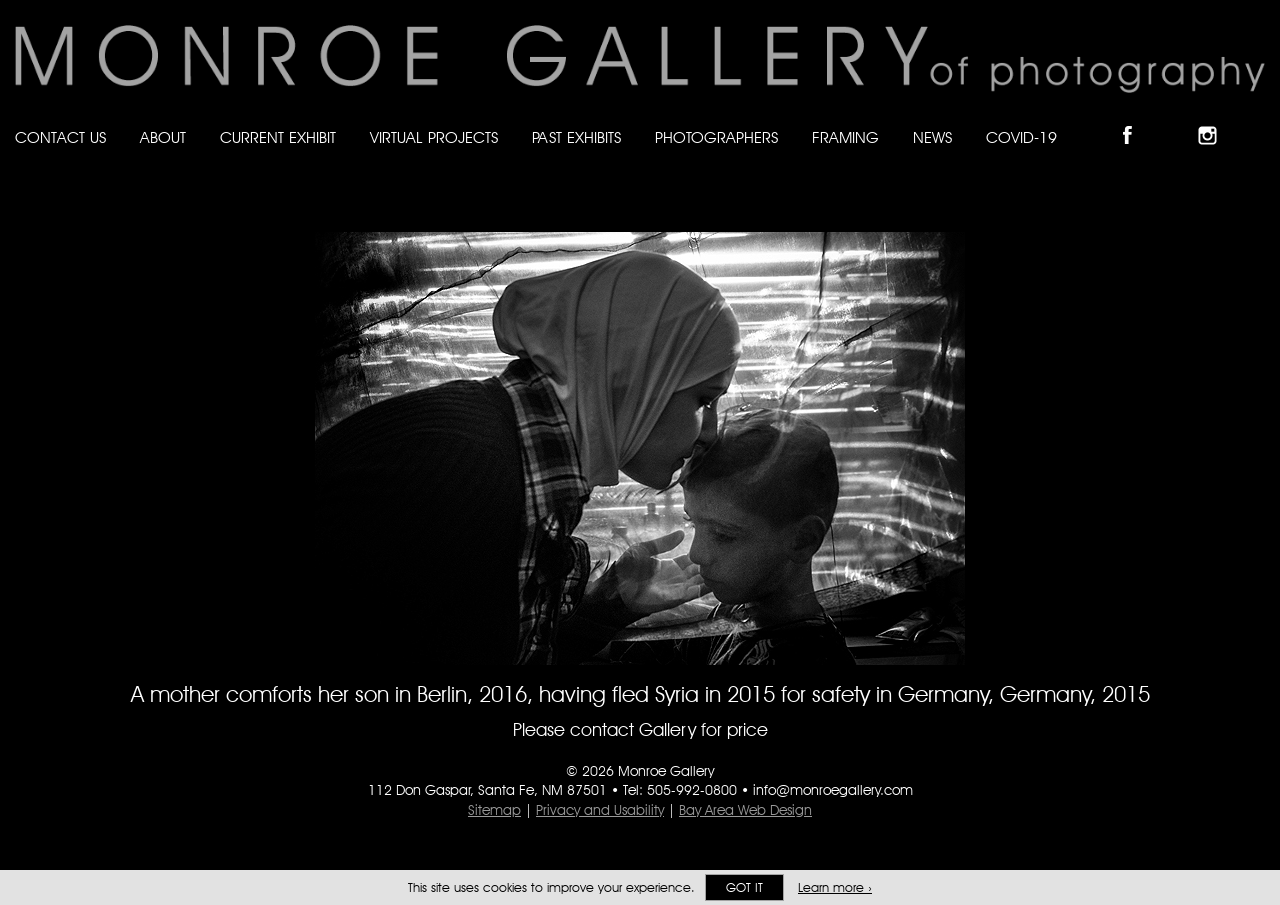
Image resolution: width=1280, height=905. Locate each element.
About (163, 137)
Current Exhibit (278, 137)
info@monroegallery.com (833, 790)
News (932, 137)
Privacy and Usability (600, 810)
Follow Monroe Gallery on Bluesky (1177, 118)
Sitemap (494, 810)
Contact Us (60, 137)
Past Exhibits (576, 137)
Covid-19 (1021, 137)
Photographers (716, 137)
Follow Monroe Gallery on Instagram (1216, 118)
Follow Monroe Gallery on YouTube (1256, 118)
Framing (845, 137)
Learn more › (835, 887)
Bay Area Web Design (745, 810)
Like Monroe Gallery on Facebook (1136, 118)
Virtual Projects (434, 137)
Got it (744, 887)
